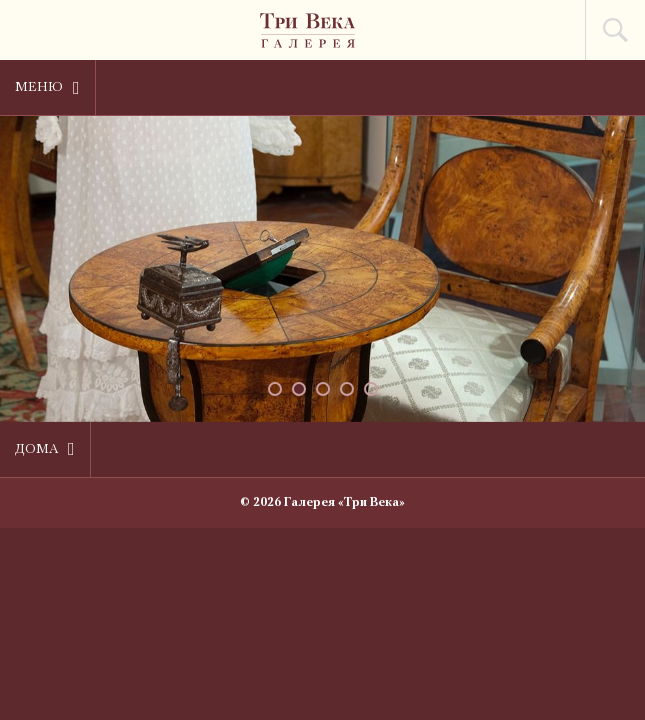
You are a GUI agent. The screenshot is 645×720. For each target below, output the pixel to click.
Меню (47, 88)
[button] (275, 389)
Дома (45, 449)
